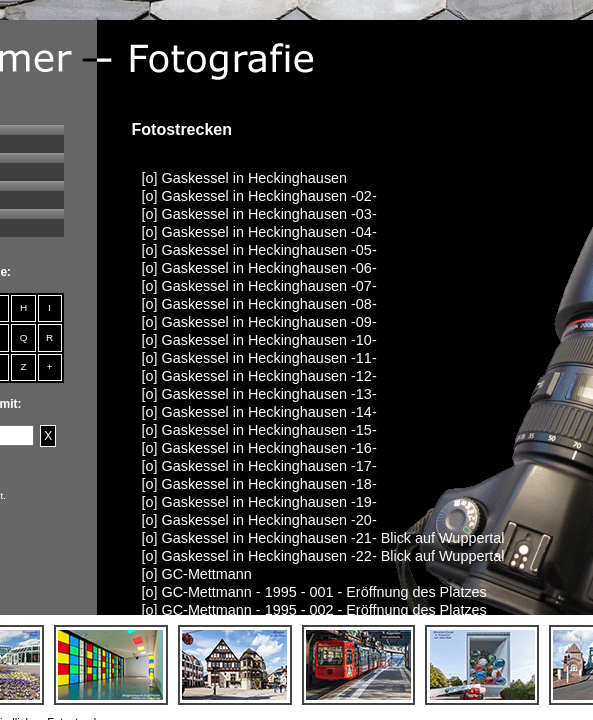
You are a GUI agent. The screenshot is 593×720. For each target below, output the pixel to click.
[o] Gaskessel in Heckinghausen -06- (259, 268)
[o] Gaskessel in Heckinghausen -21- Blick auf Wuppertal (323, 538)
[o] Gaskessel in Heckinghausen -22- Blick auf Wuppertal (323, 556)
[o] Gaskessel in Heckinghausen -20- (259, 520)
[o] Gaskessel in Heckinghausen (245, 178)
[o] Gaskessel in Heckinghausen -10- (259, 340)
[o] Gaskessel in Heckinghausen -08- (259, 304)
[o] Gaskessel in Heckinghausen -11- (259, 358)
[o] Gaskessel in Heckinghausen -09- (259, 322)
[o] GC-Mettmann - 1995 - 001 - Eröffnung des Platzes (314, 592)
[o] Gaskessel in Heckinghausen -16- (259, 448)
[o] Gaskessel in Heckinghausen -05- (259, 250)
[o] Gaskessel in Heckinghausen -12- (259, 376)
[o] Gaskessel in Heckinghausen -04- (259, 232)
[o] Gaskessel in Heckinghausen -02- (259, 196)
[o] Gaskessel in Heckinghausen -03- (259, 214)
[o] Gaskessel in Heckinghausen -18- (259, 484)
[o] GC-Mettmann (197, 574)
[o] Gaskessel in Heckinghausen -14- (259, 412)
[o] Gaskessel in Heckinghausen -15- (259, 430)
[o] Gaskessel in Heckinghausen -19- (259, 502)
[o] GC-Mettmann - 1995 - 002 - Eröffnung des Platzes (314, 610)
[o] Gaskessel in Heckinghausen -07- (259, 286)
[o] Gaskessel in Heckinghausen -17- (259, 466)
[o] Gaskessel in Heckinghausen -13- (259, 394)
